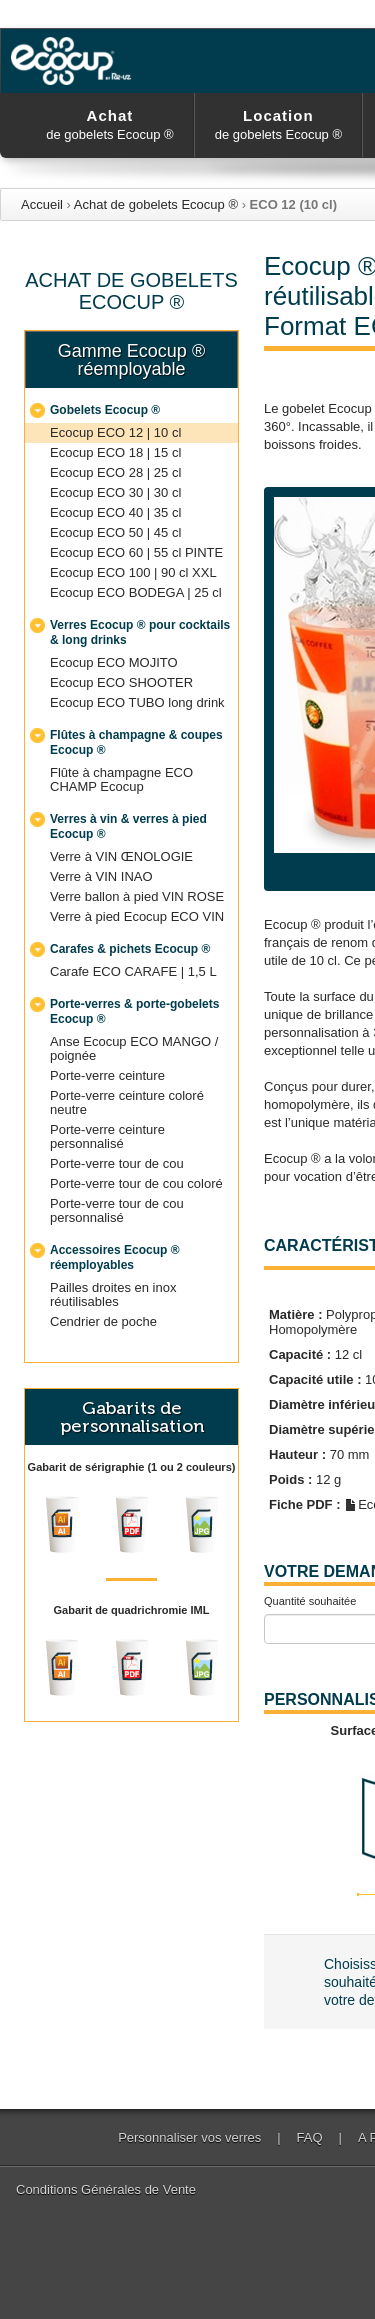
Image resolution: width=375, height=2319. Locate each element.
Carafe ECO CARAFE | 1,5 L (133, 971)
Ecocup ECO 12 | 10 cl (115, 432)
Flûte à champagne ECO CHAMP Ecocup (121, 779)
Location (278, 124)
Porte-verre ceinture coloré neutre (127, 1102)
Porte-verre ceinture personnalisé (107, 1136)
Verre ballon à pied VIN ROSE (137, 896)
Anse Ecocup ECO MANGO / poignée (134, 1048)
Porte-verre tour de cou (117, 1163)
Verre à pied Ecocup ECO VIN (137, 916)
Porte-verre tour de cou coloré (136, 1183)
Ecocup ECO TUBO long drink (137, 702)
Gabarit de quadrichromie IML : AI (62, 1668)
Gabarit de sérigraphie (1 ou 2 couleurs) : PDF (132, 1525)
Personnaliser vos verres (189, 2138)
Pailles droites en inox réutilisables (113, 1294)
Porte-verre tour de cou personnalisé (117, 1210)
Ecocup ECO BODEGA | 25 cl (136, 592)
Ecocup (74, 61)
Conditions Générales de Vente (106, 2190)
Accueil (42, 204)
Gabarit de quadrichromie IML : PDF (132, 1668)
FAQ (310, 2138)
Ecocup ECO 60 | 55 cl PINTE (136, 552)
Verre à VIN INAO (101, 876)
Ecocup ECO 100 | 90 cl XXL (133, 572)
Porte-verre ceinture (107, 1075)
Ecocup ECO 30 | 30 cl (115, 492)
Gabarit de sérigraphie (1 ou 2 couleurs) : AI (62, 1525)
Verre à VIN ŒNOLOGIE (121, 856)
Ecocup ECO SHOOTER (121, 682)
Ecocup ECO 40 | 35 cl (115, 512)
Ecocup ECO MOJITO (114, 662)
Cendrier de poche (103, 1321)
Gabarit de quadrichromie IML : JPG (202, 1668)
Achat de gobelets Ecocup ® (156, 204)
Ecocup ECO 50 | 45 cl (115, 532)
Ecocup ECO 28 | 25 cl (115, 472)
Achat (109, 124)
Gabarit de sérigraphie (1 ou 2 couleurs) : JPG (202, 1525)
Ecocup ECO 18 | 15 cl (115, 452)
